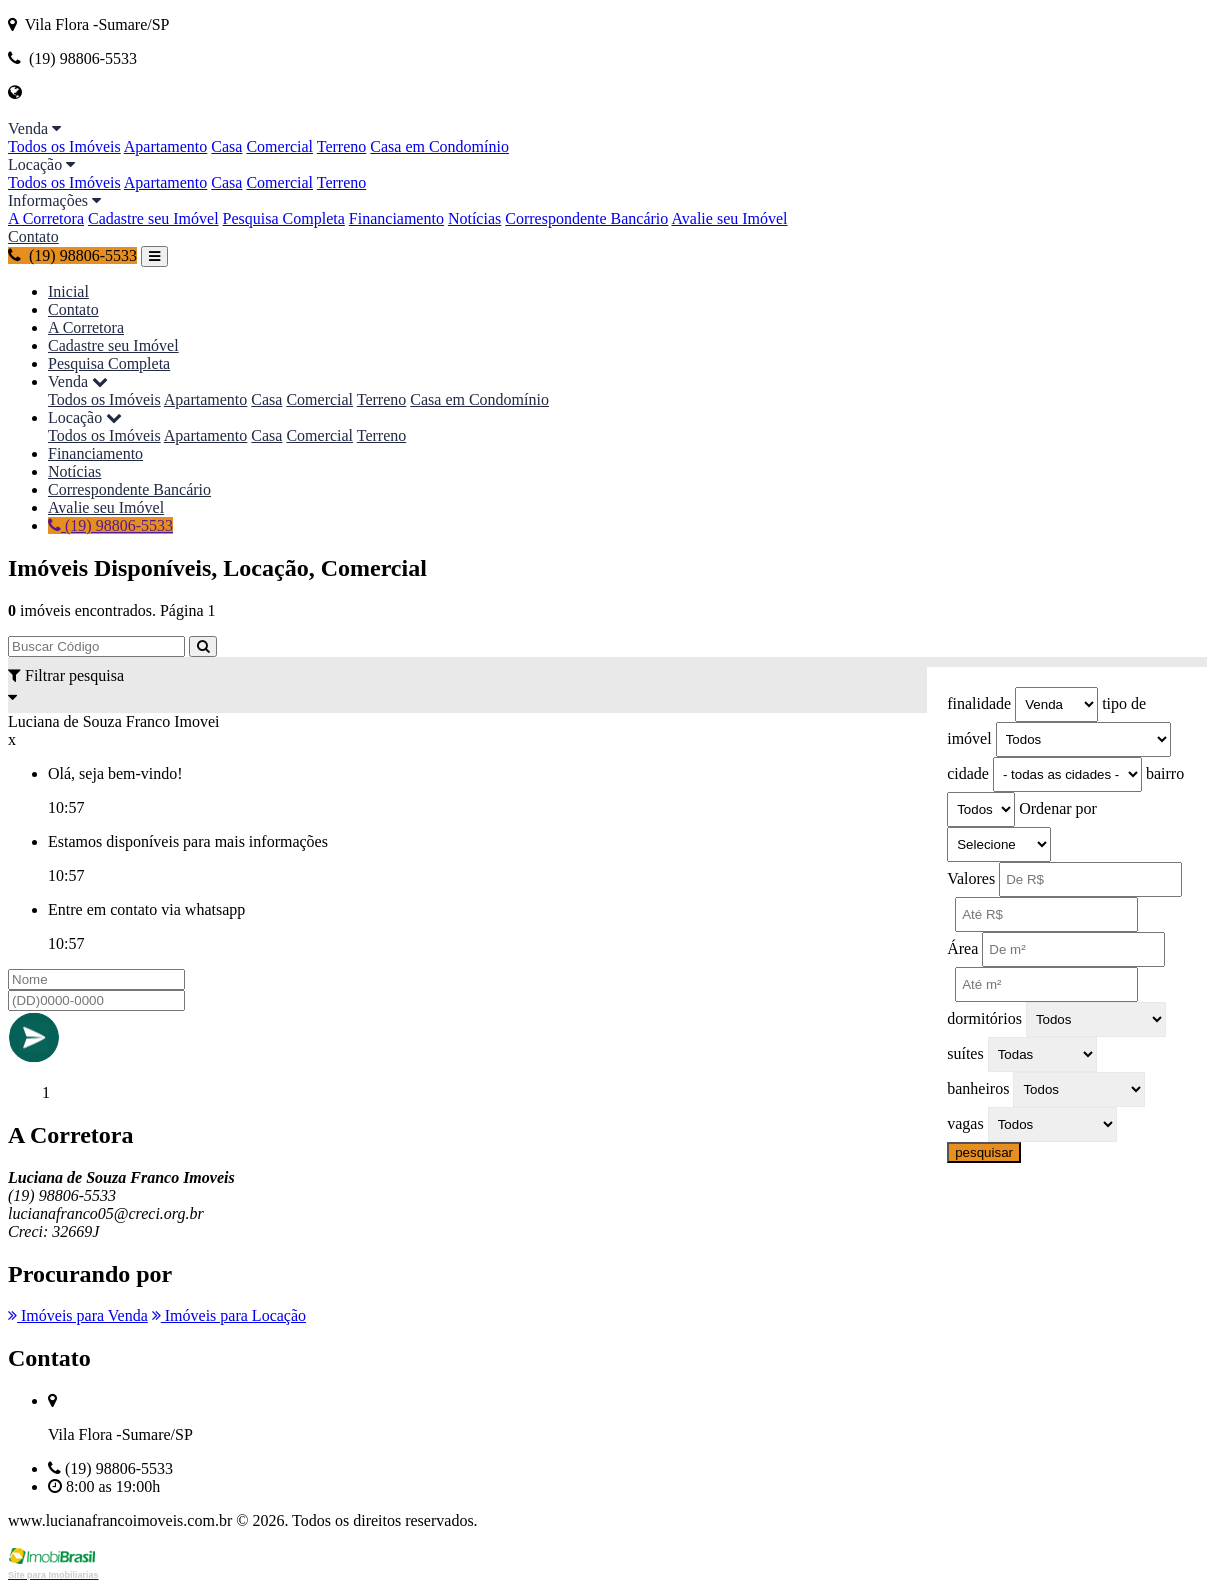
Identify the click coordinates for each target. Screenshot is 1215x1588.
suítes (965, 1053)
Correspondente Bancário (586, 218)
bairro (1165, 773)
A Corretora (46, 218)
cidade (968, 773)
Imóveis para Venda (78, 1315)
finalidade (979, 703)
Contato (33, 236)
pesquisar (984, 1152)
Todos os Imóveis (64, 146)
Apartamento (166, 146)
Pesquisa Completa (284, 218)
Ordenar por (1058, 808)
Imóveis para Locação (229, 1315)
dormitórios (984, 1018)
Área (962, 948)
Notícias (474, 218)
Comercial (279, 146)
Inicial (68, 291)
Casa (226, 146)
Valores (971, 878)
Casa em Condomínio (439, 146)
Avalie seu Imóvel (729, 218)
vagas (965, 1123)
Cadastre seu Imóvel (153, 218)
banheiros (978, 1088)
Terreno (342, 146)
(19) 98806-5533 (72, 255)
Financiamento (396, 218)
